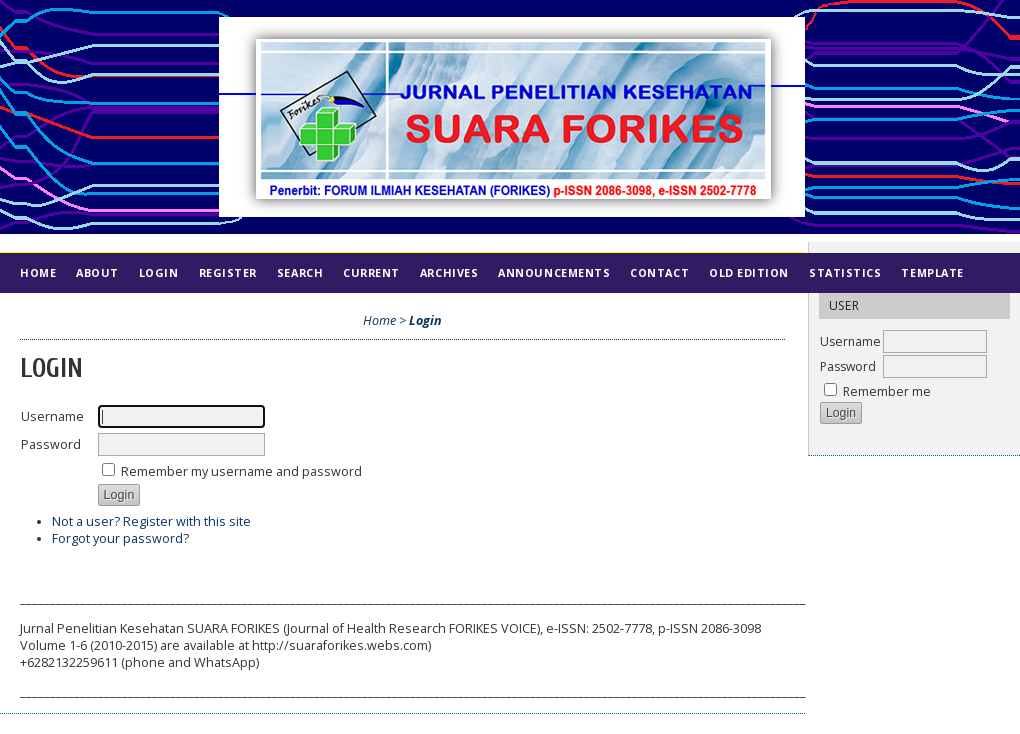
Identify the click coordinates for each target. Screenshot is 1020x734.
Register (228, 272)
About (97, 272)
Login (159, 272)
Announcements (554, 272)
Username (850, 341)
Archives (449, 272)
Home (38, 272)
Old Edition (749, 272)
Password (848, 366)
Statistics (845, 272)
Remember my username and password (241, 471)
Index (38, 312)
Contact (659, 272)
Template (932, 272)
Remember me (887, 391)
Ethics (99, 312)
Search (300, 272)
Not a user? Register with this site (151, 521)
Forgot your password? (120, 538)
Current (371, 272)
